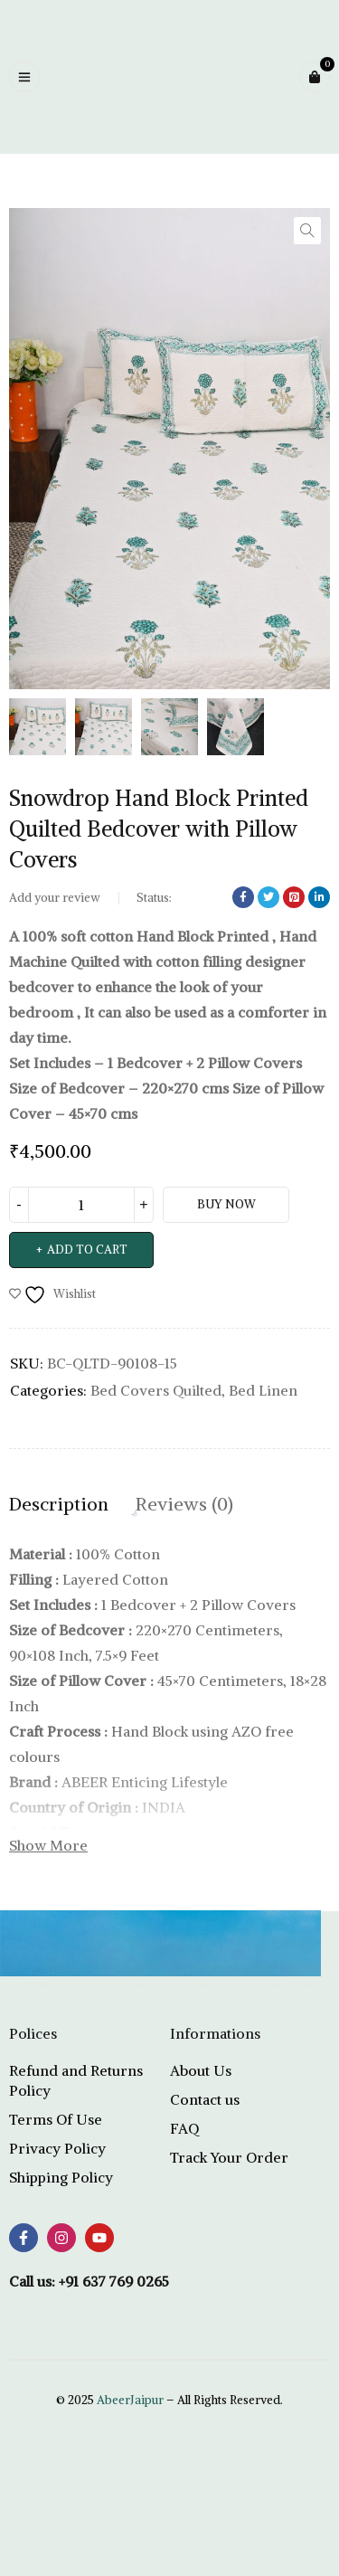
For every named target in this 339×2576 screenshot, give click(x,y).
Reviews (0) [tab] (184, 1504)
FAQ (184, 2128)
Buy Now (226, 1204)
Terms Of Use (55, 2119)
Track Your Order (229, 2157)
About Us (200, 2070)
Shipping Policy (61, 2177)
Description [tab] (58, 1504)
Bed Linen (263, 1390)
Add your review (54, 897)
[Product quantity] (81, 1205)
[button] (307, 230)
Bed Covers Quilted (155, 1390)
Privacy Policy (57, 2148)
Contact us (205, 2099)
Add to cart (87, 1249)
